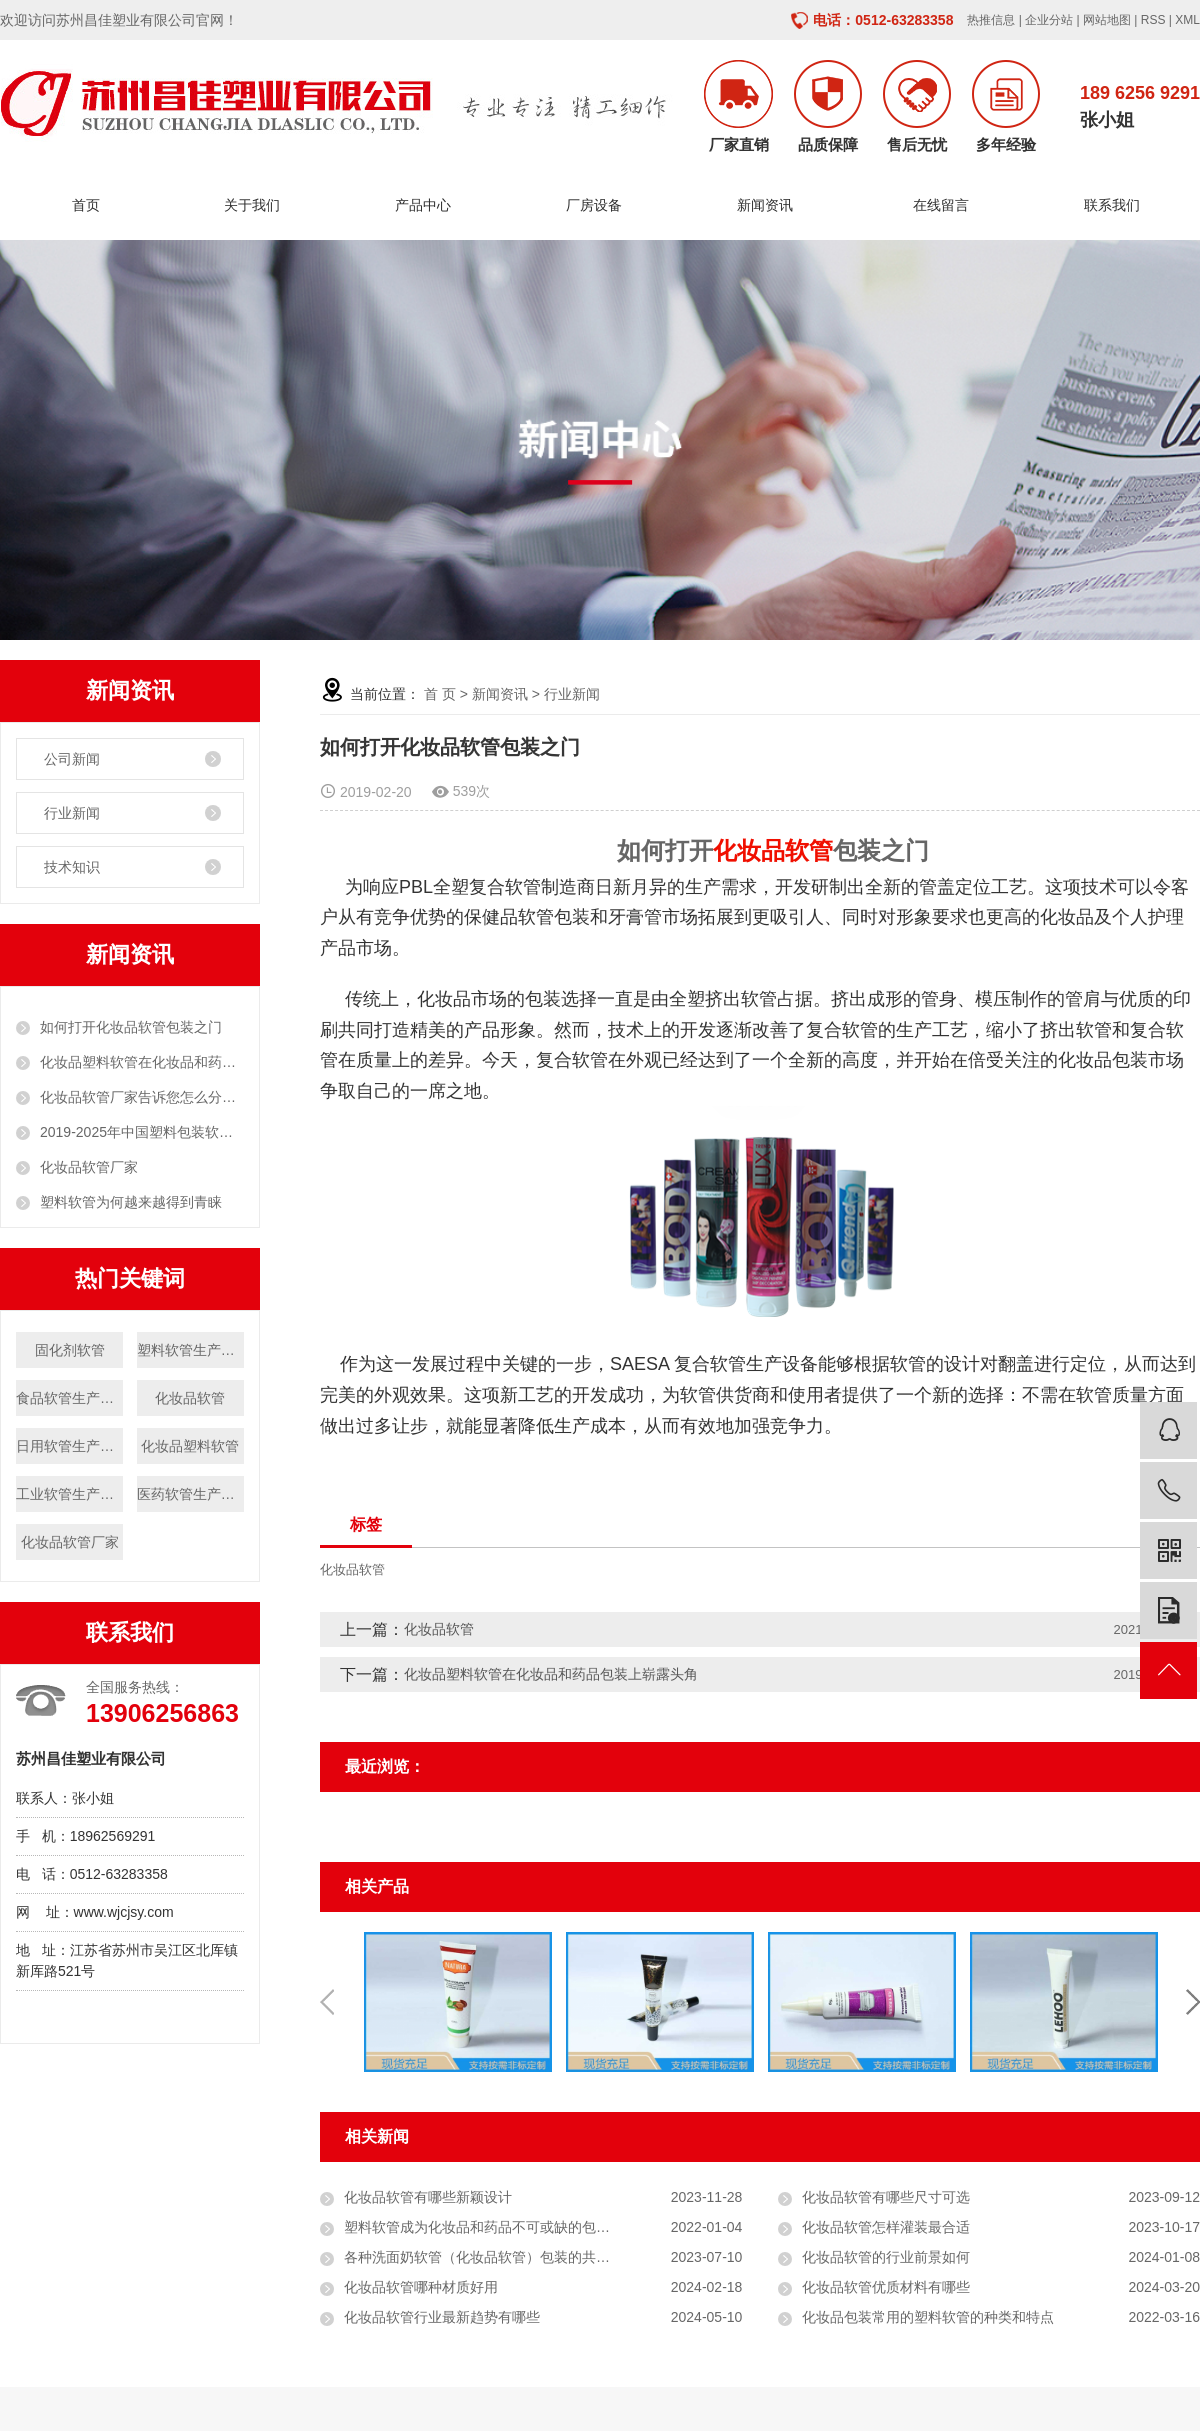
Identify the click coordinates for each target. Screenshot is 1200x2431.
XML (1187, 20)
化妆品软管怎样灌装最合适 (886, 2227)
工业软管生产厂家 (69, 1494)
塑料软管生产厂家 (190, 1350)
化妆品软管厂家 (89, 1167)
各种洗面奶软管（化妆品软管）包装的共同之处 (491, 2257)
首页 (86, 205)
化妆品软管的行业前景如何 (886, 2257)
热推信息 (991, 20)
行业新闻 (72, 813)
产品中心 (428, 205)
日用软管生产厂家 (69, 1446)
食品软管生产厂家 (69, 1398)
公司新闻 (72, 759)
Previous (327, 2002)
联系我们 (1112, 205)
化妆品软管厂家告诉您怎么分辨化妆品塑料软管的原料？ (142, 1097)
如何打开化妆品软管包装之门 (131, 1027)
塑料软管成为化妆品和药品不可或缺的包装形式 (491, 2227)
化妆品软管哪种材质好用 (421, 2287)
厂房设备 (599, 205)
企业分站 (1049, 20)
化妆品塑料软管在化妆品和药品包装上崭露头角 (142, 1062)
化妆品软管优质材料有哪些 (886, 2287)
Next (1193, 2002)
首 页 (440, 694)
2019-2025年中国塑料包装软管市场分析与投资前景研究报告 (142, 1132)
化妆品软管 (190, 1398)
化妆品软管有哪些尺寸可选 (886, 2197)
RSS (1153, 20)
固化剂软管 (70, 1350)
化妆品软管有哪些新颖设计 (428, 2197)
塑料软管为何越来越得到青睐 (131, 1202)
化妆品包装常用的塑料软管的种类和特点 (928, 2317)
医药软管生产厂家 (190, 1494)
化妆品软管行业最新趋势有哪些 (442, 2317)
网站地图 (1107, 20)
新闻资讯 (770, 205)
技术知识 (72, 867)
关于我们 (257, 205)
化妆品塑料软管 (190, 1446)
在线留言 (941, 205)
